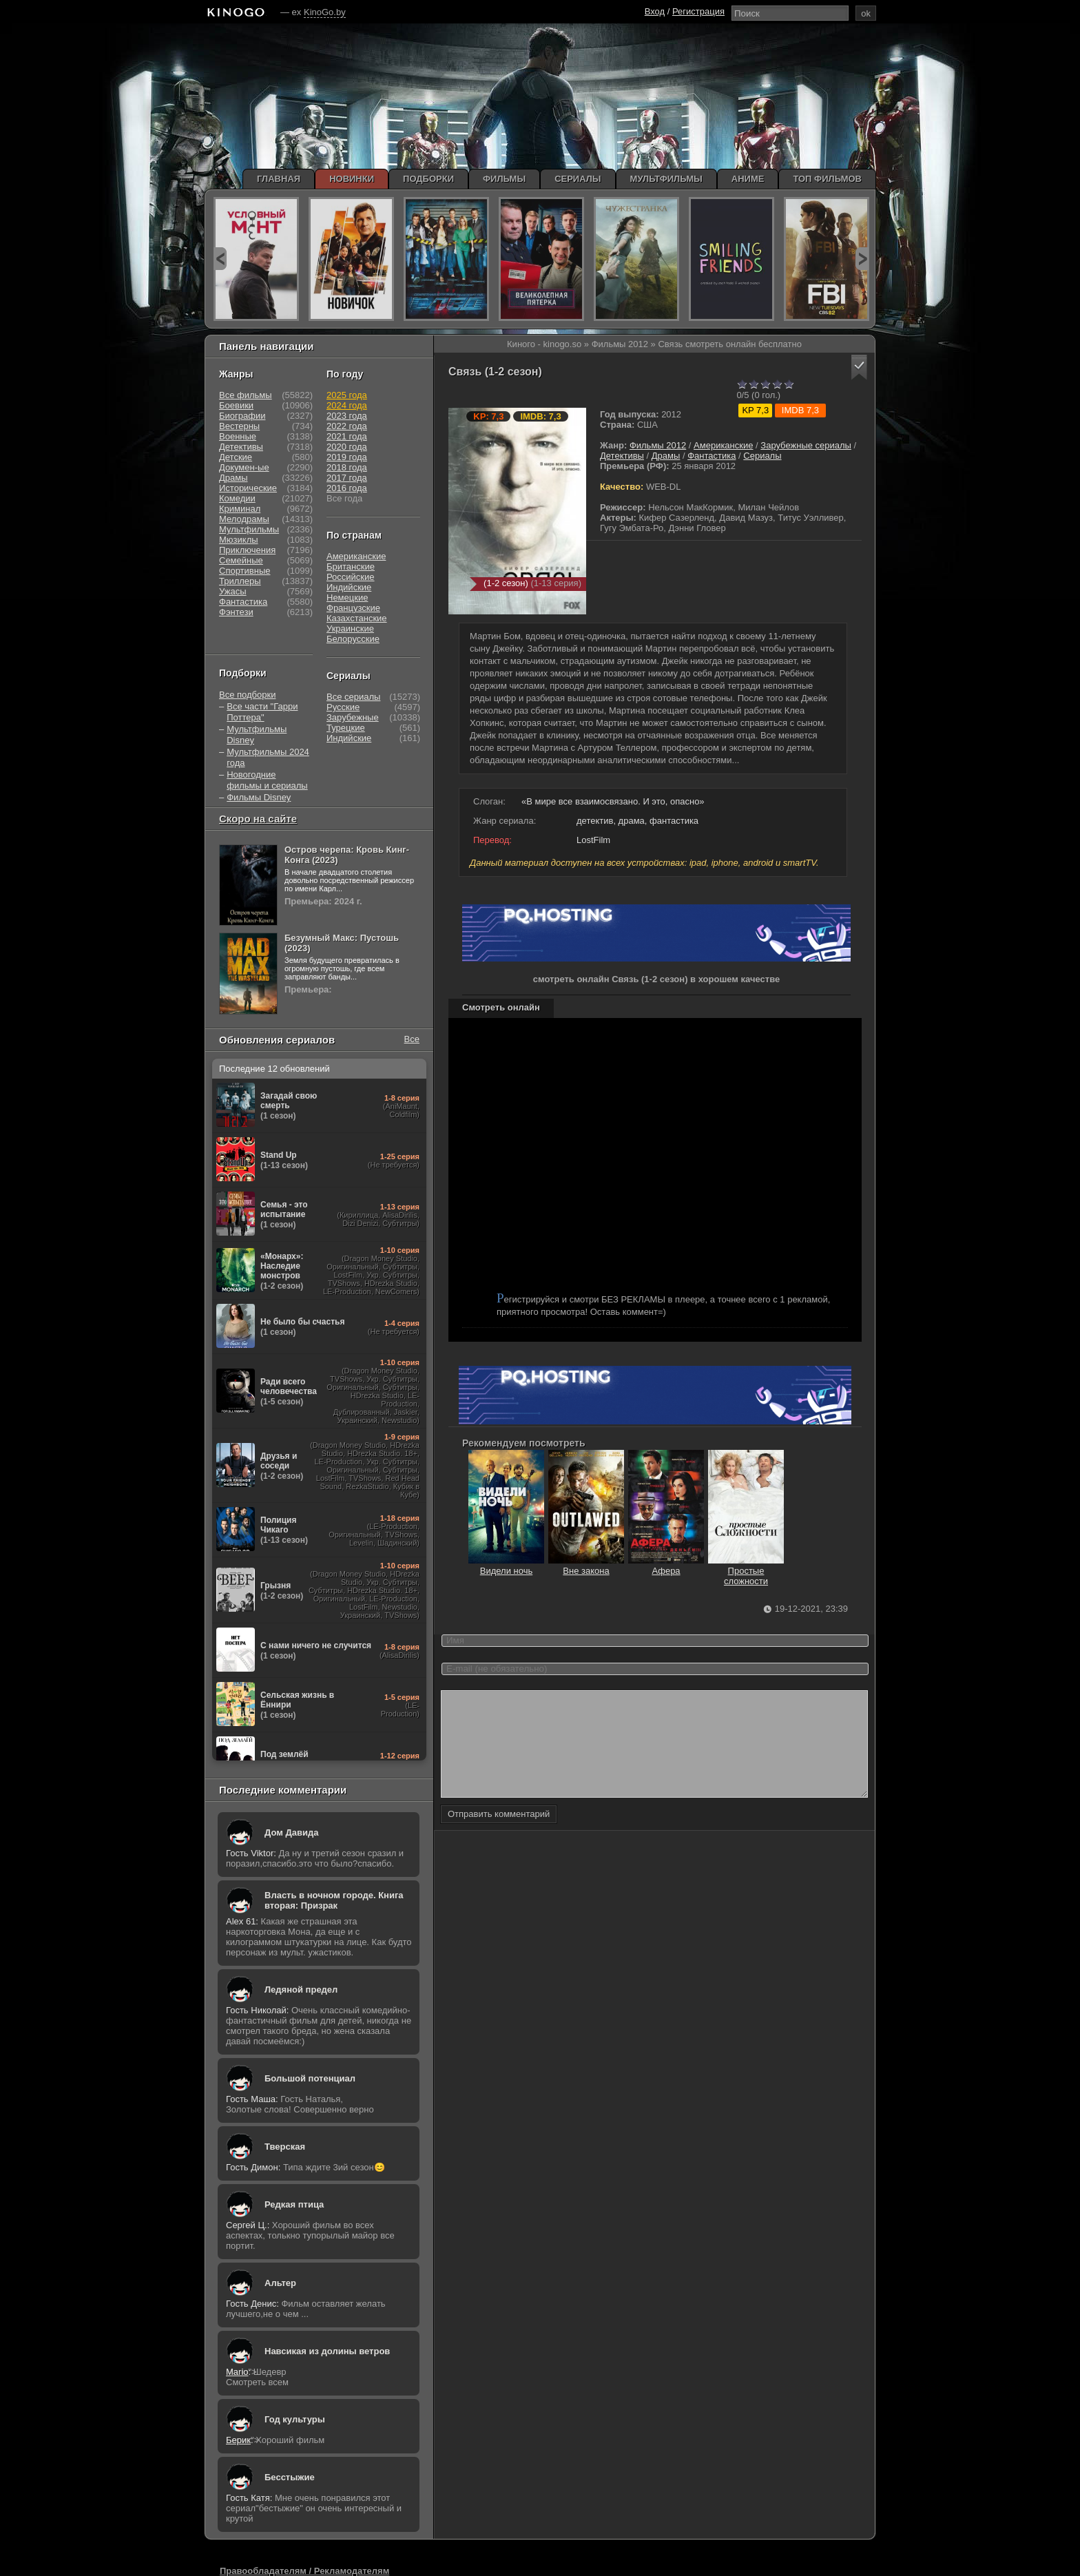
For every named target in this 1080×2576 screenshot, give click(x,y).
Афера (666, 1565)
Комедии (237, 498)
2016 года (346, 488)
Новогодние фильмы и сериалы (267, 780)
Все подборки (247, 694)
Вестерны (239, 426)
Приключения (247, 550)
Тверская (284, 2146)
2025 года (346, 395)
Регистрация (698, 11)
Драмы (666, 455)
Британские (350, 566)
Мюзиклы (238, 539)
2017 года (346, 477)
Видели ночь (506, 1565)
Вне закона (586, 1565)
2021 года (346, 436)
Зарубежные (352, 717)
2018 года (346, 467)
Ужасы (233, 591)
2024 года (346, 405)
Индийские (348, 587)
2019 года (346, 457)
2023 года (346, 416)
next (862, 258)
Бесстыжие (289, 2477)
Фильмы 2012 (658, 445)
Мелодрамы (244, 519)
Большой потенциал (309, 2078)
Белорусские (353, 639)
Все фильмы (245, 395)
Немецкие (347, 597)
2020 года (346, 447)
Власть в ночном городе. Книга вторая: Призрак (334, 1900)
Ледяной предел (301, 1989)
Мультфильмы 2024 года (268, 757)
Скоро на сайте (258, 818)
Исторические (248, 488)
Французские (353, 608)
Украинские (350, 628)
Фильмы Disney (259, 797)
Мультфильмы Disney (257, 734)
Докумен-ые (244, 467)
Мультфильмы (249, 529)
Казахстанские (356, 618)
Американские (723, 445)
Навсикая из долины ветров (327, 2351)
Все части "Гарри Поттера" (262, 712)
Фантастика (711, 455)
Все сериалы (353, 697)
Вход (655, 11)
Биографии (242, 416)
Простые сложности (746, 1570)
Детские (235, 457)
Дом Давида (291, 1832)
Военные (237, 436)
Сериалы (762, 455)
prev (220, 258)
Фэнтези (236, 612)
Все (411, 1039)
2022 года (346, 426)
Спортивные (244, 570)
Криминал (239, 508)
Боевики (236, 405)
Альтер (280, 2283)
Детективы (622, 455)
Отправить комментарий (499, 1834)
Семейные (241, 560)
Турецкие (345, 728)
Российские (350, 577)
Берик (238, 2440)
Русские (343, 707)
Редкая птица (294, 2204)
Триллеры (240, 581)
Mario (237, 2372)
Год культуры (294, 2419)
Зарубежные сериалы (805, 445)
